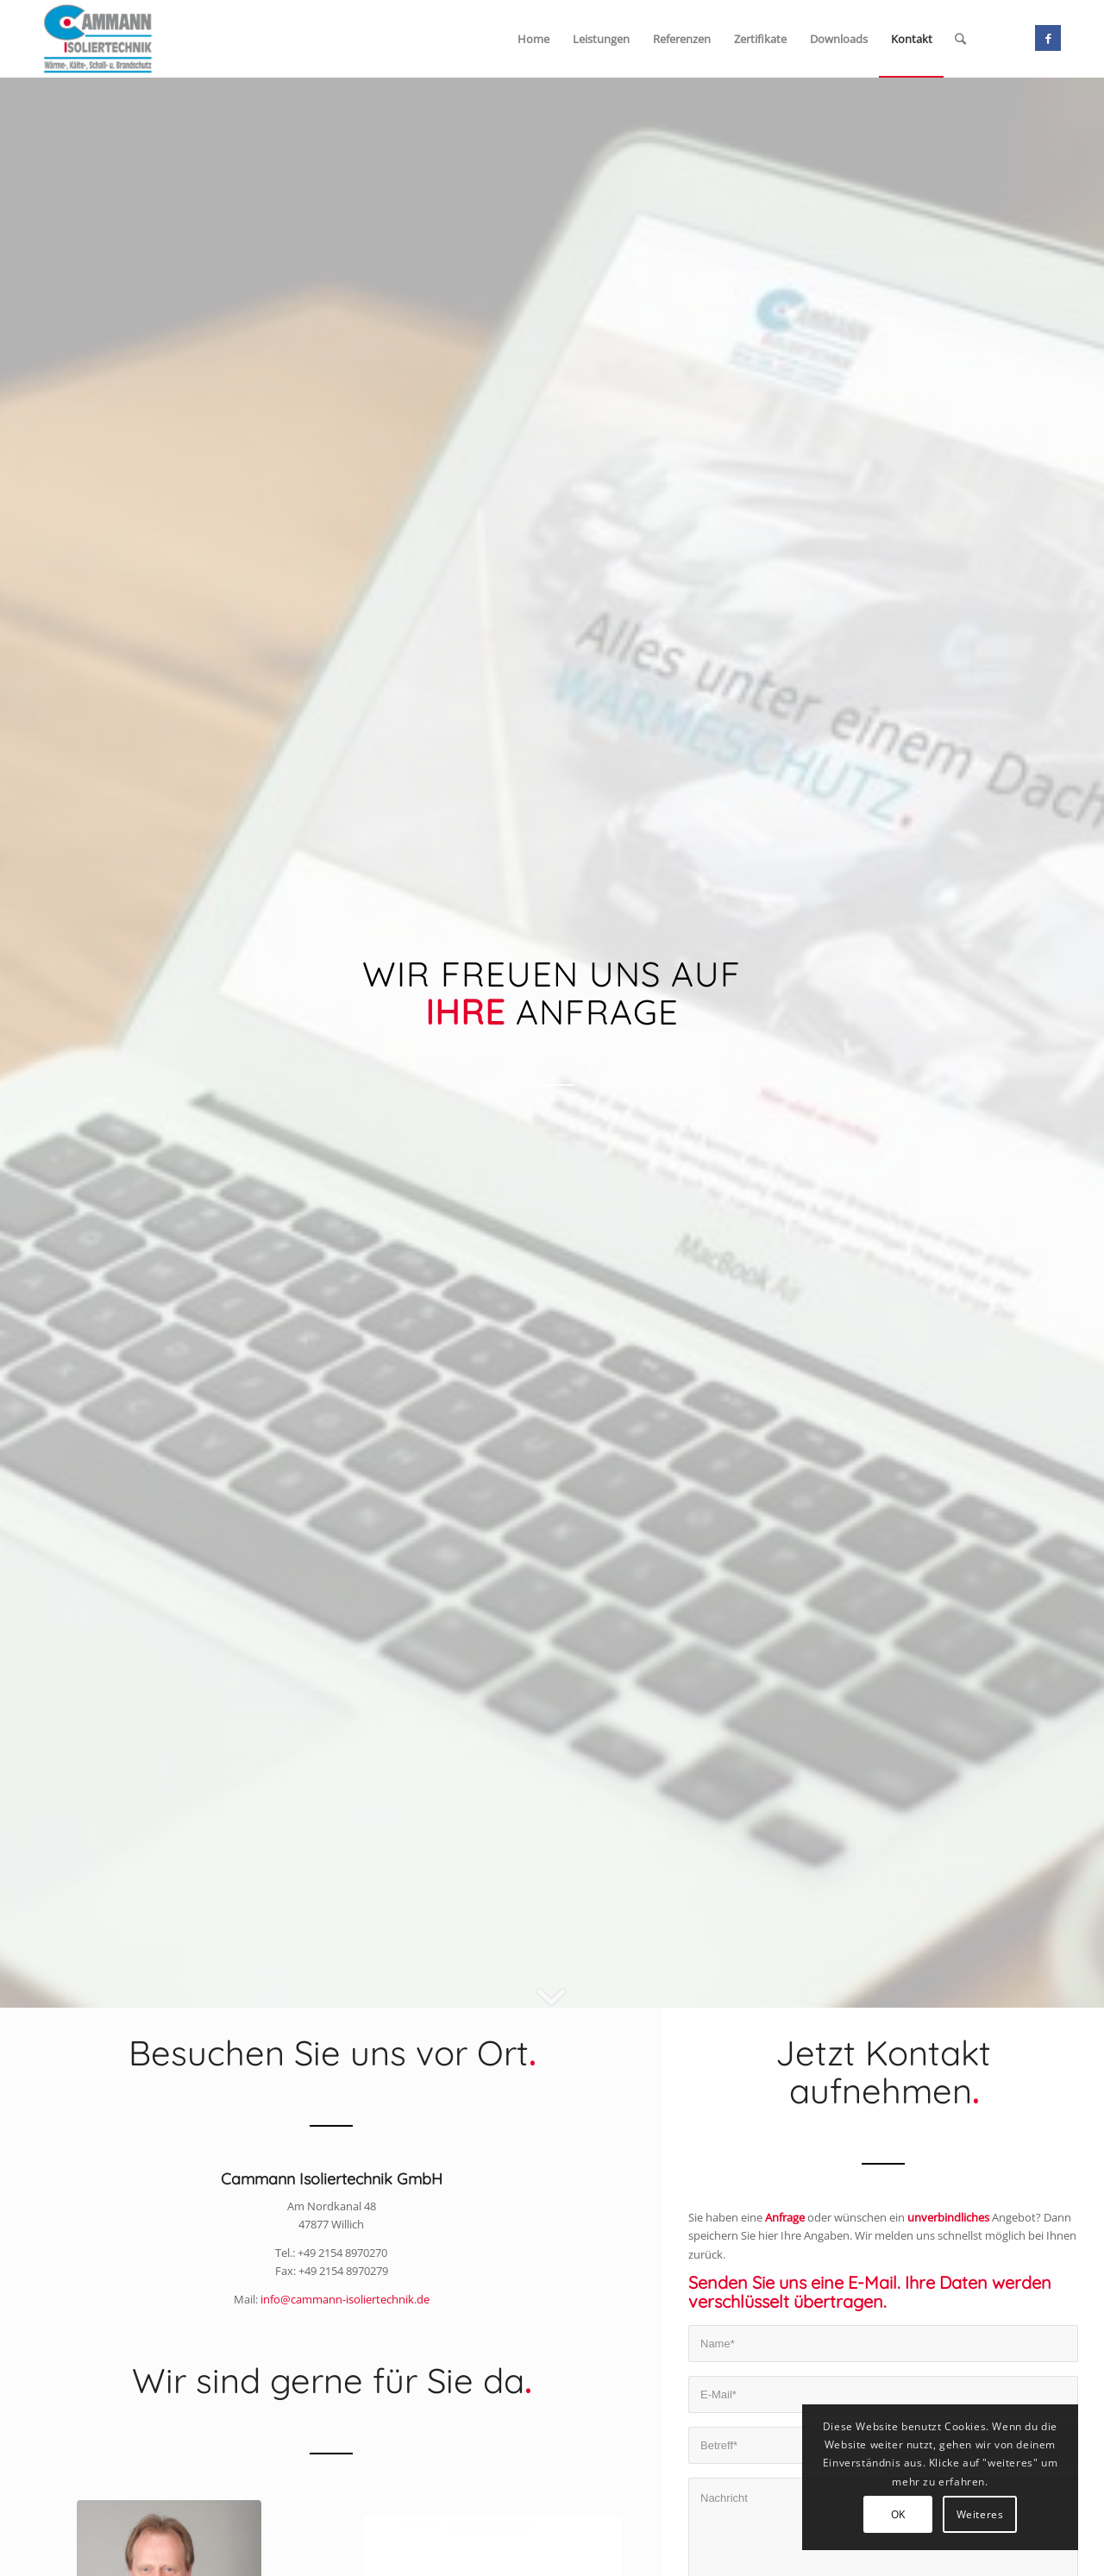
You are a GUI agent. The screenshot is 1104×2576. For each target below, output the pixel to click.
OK (898, 2514)
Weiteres (980, 2514)
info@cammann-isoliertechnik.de (345, 2299)
